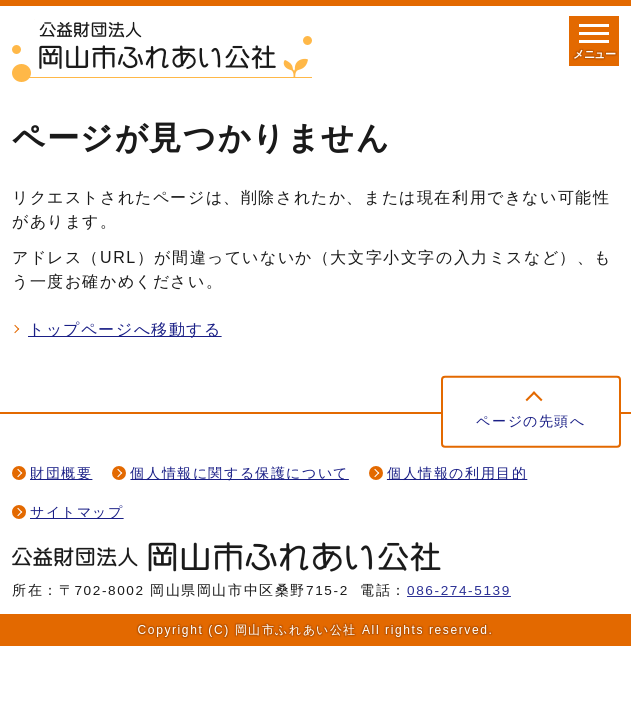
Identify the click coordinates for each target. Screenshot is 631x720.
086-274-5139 (459, 590)
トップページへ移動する (125, 329)
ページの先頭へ (530, 421)
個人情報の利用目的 (457, 473)
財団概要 (61, 473)
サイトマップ (77, 512)
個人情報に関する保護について (239, 473)
